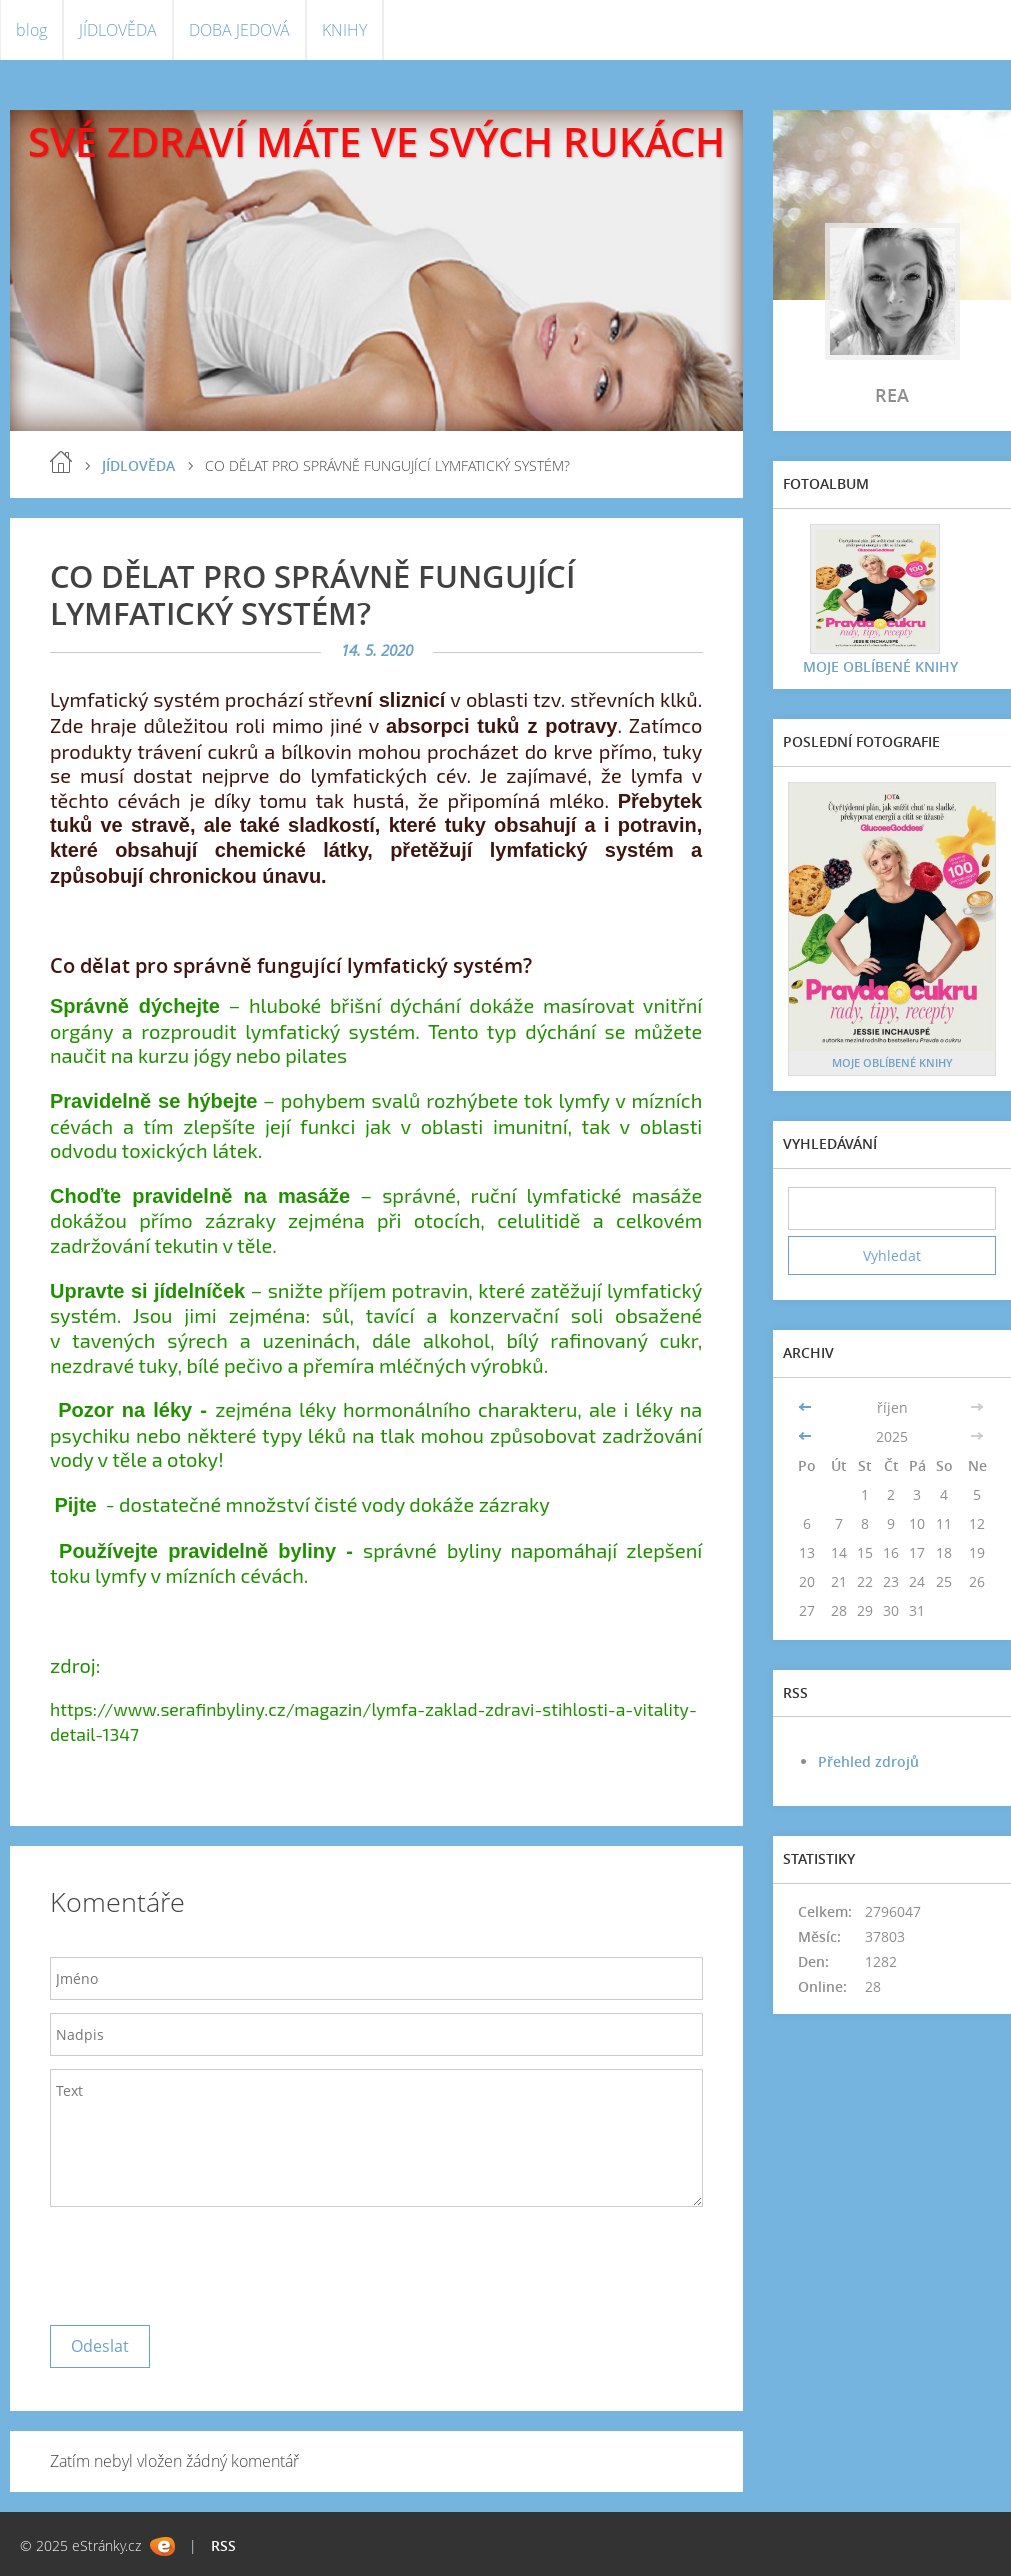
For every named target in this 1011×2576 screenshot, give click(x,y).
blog (31, 30)
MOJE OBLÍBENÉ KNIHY (880, 666)
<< (807, 1407)
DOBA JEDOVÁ (239, 30)
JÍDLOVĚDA (118, 30)
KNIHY (344, 30)
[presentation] (202, 2261)
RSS (223, 2545)
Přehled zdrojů (868, 1761)
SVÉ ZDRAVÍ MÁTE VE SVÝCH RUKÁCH (376, 141)
